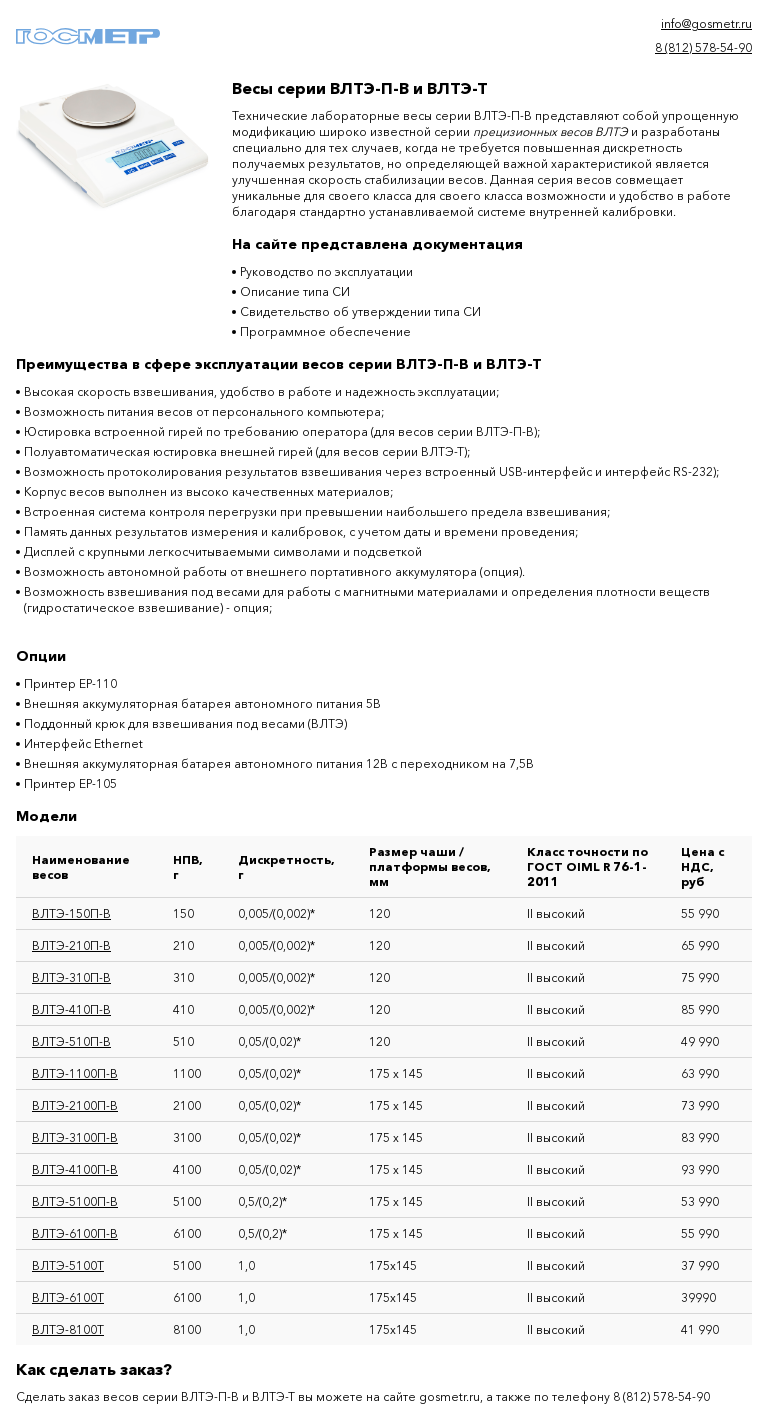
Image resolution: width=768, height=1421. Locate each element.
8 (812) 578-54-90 (703, 47)
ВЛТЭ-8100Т (68, 1329)
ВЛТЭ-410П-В (71, 1009)
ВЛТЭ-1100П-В (75, 1073)
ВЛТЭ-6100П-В (75, 1233)
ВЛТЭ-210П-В (71, 945)
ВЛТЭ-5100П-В (75, 1201)
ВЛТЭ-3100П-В (75, 1137)
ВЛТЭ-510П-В (71, 1041)
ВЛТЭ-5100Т (68, 1265)
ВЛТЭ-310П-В (71, 977)
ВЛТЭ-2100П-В (75, 1105)
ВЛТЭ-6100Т (68, 1297)
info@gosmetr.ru (706, 23)
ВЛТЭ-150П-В (71, 913)
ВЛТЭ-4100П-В (75, 1169)
